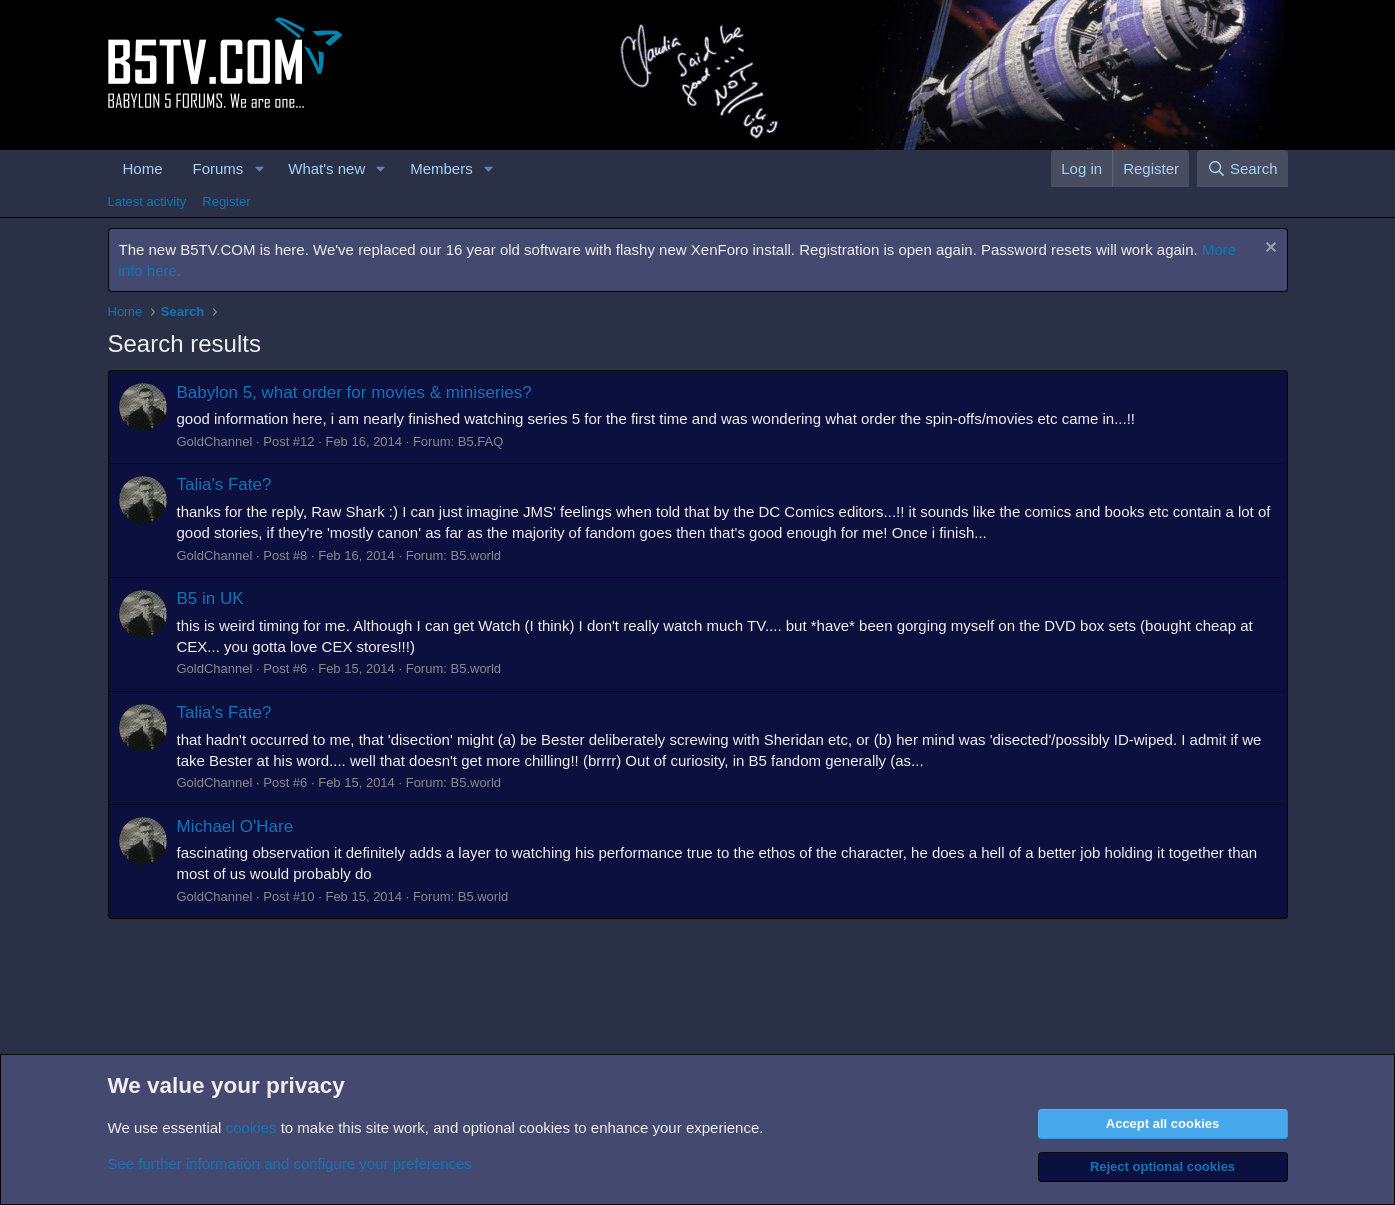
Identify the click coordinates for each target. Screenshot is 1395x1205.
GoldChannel (215, 441)
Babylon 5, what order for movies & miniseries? (354, 392)
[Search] (1242, 168)
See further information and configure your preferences (290, 1163)
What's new (326, 168)
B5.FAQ (481, 441)
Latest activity (147, 201)
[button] (259, 168)
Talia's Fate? (224, 484)
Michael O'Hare (235, 826)
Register (226, 201)
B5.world (475, 555)
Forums (218, 168)
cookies (251, 1127)
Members (441, 168)
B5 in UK (210, 598)
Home (143, 168)
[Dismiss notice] (1268, 249)
